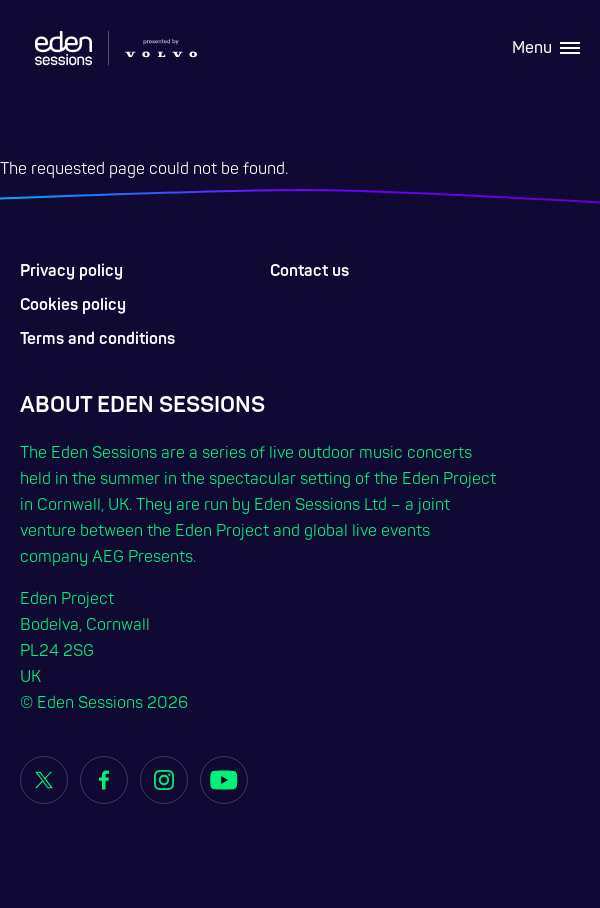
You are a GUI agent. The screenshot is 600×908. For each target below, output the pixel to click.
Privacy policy (71, 271)
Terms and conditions (97, 339)
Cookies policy (73, 305)
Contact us (309, 271)
